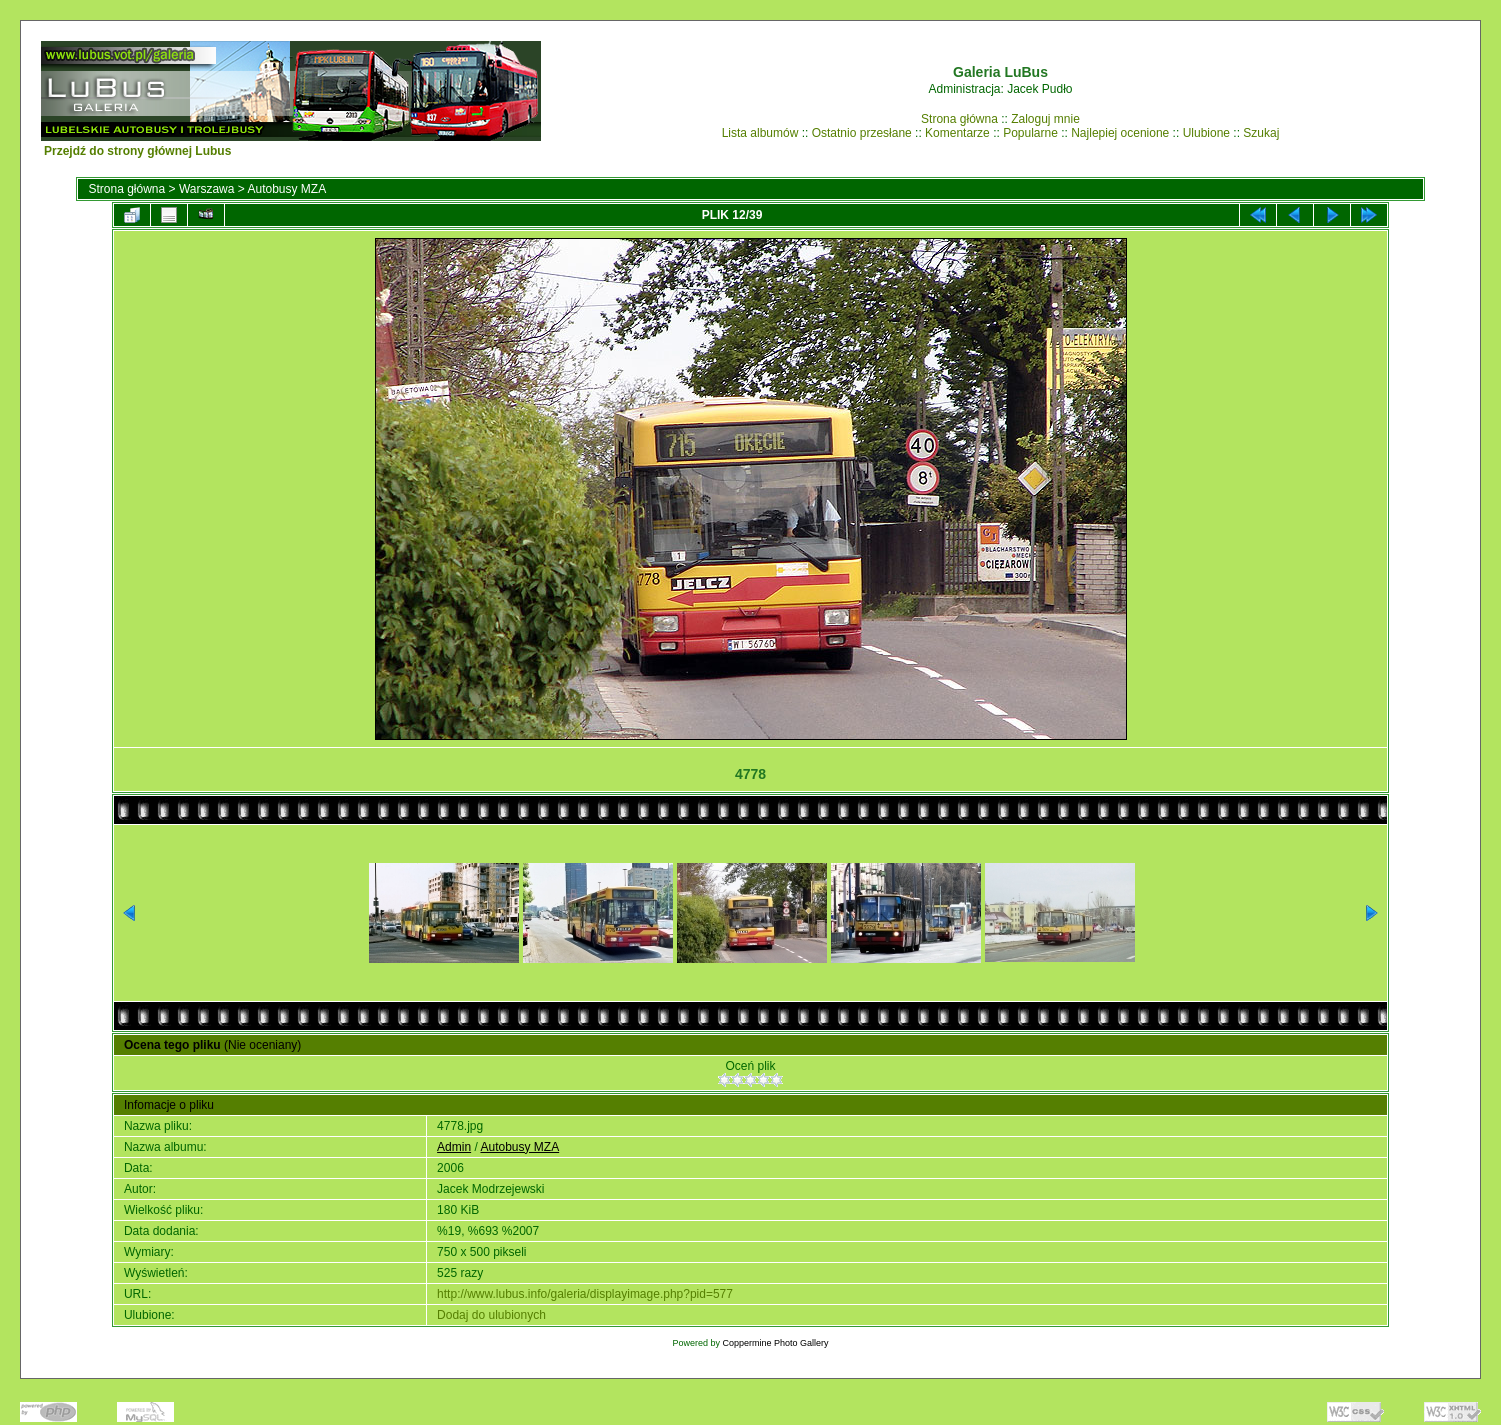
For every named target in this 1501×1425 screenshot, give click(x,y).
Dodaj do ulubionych (491, 1315)
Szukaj (1261, 133)
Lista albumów (760, 133)
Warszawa (207, 189)
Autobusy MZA (286, 189)
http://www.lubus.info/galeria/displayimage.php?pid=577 (585, 1294)
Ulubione (1206, 133)
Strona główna (959, 119)
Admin (454, 1147)
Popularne (1030, 133)
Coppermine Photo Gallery (775, 1343)
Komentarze (957, 133)
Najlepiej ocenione (1120, 133)
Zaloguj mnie (1045, 119)
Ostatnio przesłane (862, 133)
